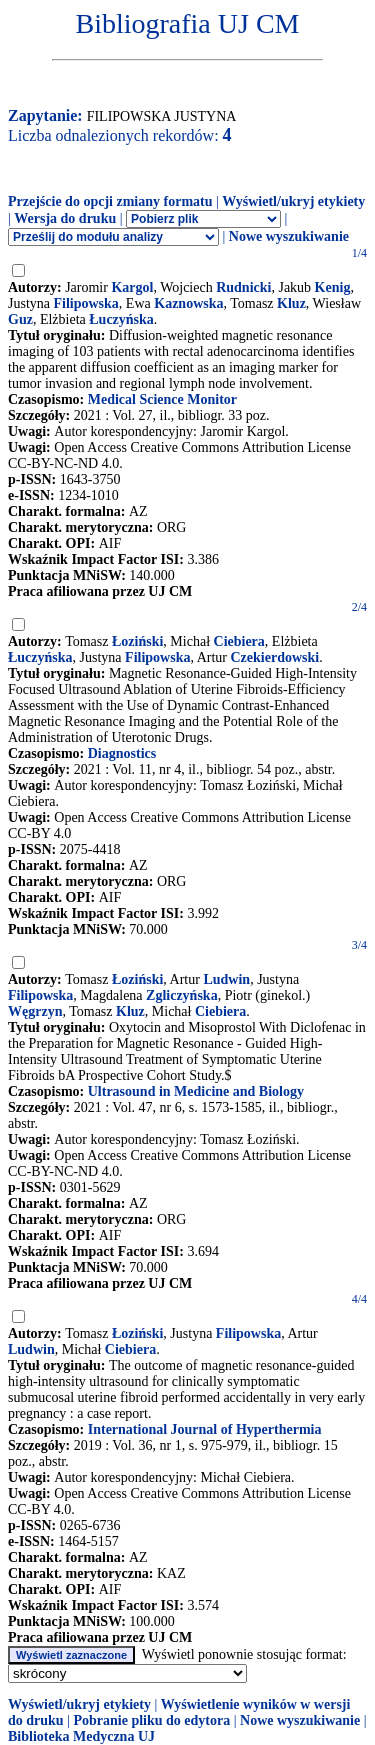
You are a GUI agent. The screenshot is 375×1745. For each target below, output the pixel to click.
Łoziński (137, 641)
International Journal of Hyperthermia (205, 1429)
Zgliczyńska (182, 995)
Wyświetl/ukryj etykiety (293, 201)
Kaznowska (188, 303)
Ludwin (226, 979)
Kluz (291, 303)
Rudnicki (243, 287)
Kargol (132, 287)
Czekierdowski (275, 657)
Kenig (333, 287)
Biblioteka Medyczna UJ (81, 1736)
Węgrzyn (35, 1011)
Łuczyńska (121, 319)
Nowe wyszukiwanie (289, 236)
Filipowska (86, 303)
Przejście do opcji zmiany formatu (110, 201)
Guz (20, 319)
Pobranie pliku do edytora (151, 1720)
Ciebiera (239, 641)
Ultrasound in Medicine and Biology (196, 1091)
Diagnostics (122, 753)
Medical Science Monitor (162, 399)
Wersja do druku (65, 218)
